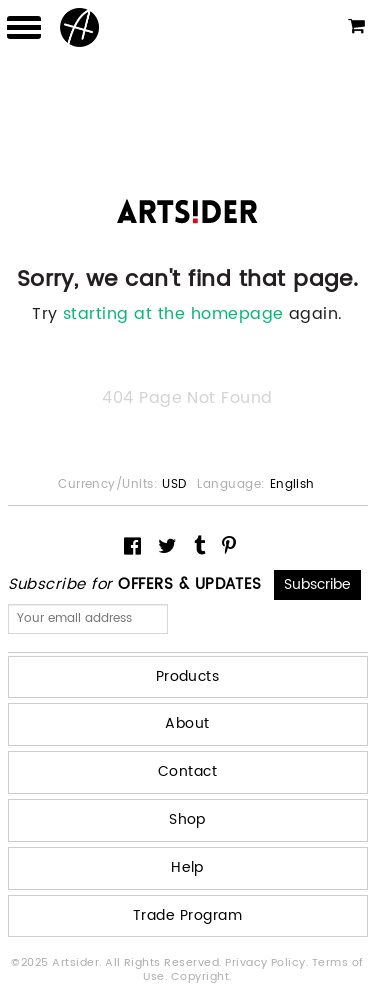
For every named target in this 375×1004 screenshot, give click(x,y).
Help (187, 867)
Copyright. (201, 977)
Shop (187, 819)
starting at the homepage (173, 314)
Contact (187, 771)
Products (188, 676)
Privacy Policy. (268, 963)
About (187, 723)
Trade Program (187, 915)
